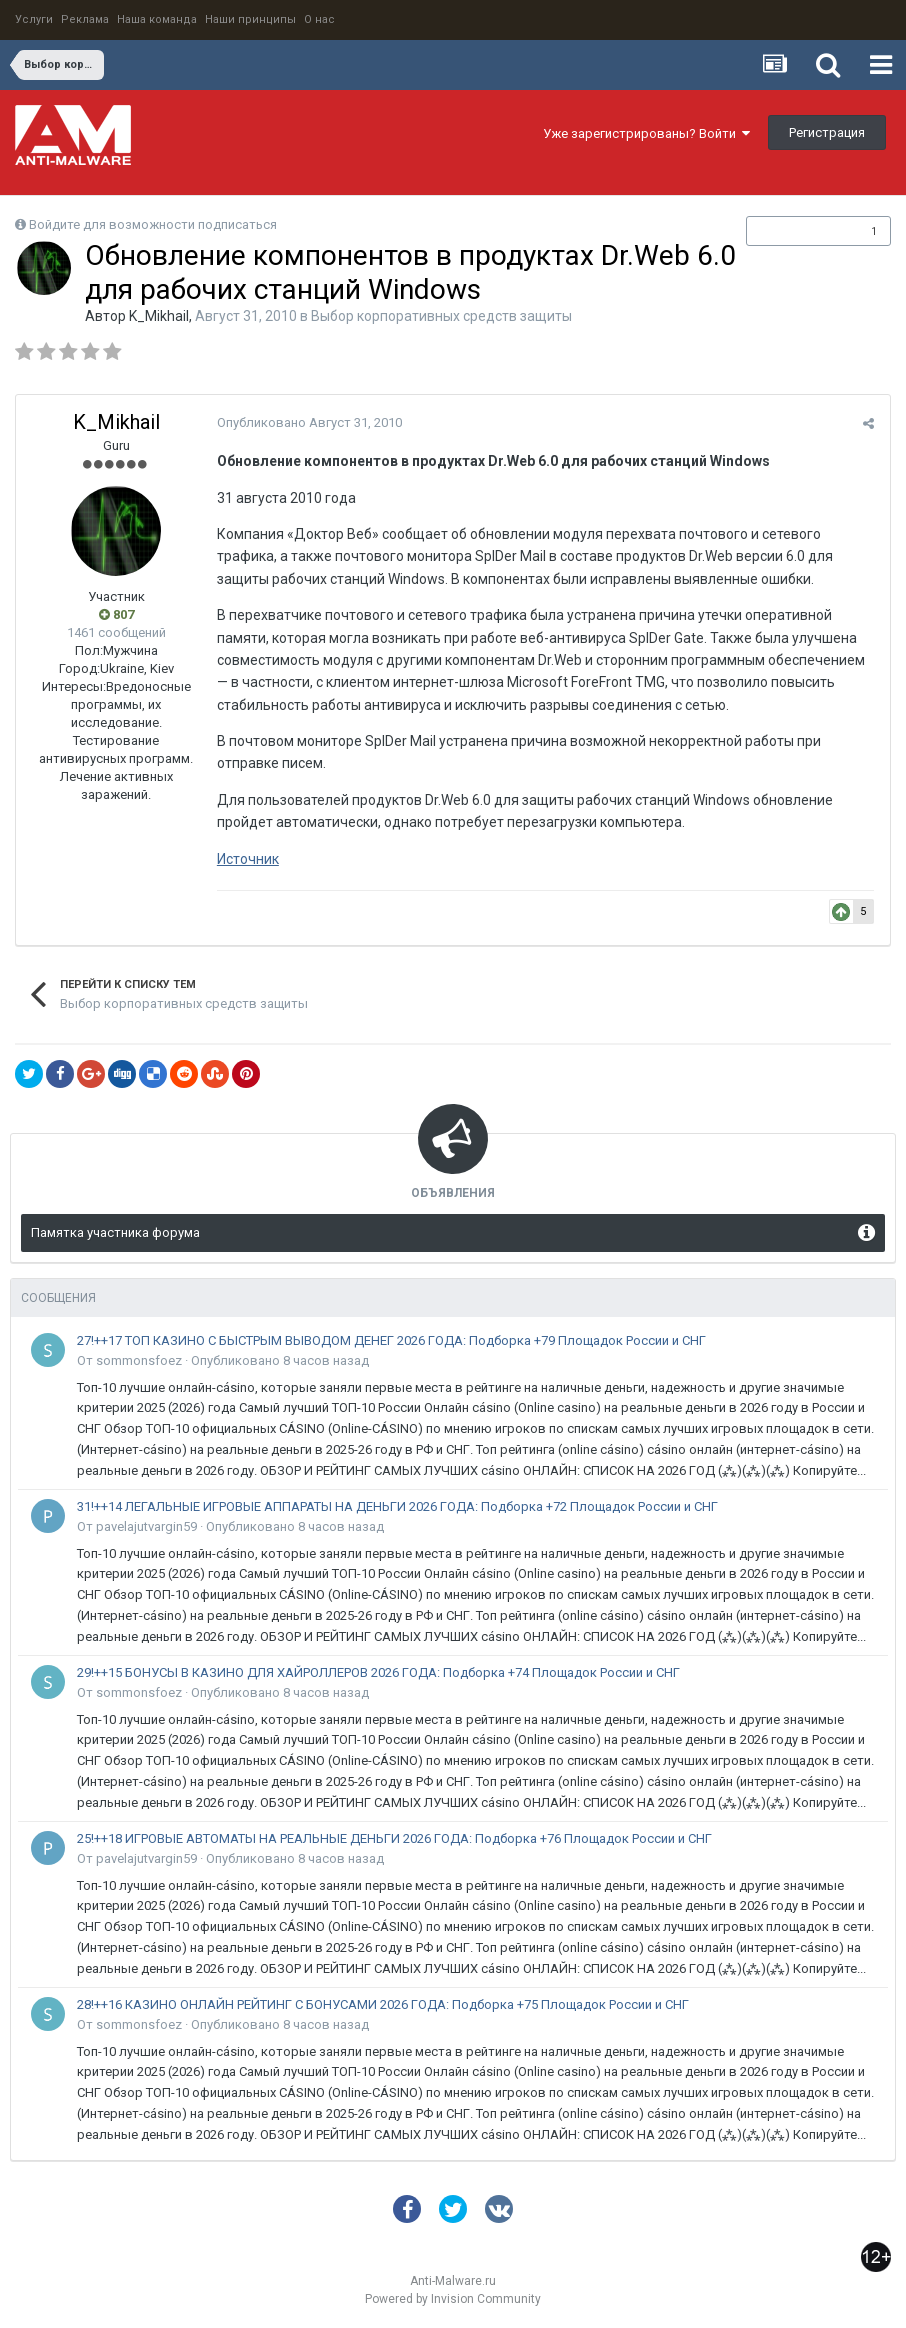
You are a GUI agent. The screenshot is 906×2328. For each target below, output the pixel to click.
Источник (247, 859)
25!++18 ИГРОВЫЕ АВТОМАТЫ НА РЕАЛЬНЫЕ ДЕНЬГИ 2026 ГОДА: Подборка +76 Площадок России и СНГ (394, 1838)
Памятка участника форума (115, 1232)
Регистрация (827, 132)
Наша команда (157, 19)
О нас (319, 19)
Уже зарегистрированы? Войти (646, 133)
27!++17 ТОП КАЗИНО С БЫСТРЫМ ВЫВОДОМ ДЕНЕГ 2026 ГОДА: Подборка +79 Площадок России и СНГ (391, 1340)
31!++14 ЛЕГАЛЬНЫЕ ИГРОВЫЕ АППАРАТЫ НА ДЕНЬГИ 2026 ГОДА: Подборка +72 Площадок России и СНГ (397, 1506)
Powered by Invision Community (453, 2299)
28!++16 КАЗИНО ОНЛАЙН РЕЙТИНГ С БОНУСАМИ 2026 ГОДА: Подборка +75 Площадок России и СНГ (383, 2004)
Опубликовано (308, 422)
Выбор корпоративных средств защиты (441, 316)
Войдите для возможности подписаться (153, 224)
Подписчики (797, 231)
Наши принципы (250, 19)
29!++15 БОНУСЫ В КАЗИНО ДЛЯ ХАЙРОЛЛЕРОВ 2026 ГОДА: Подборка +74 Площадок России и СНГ (378, 1672)
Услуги (34, 19)
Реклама (85, 19)
